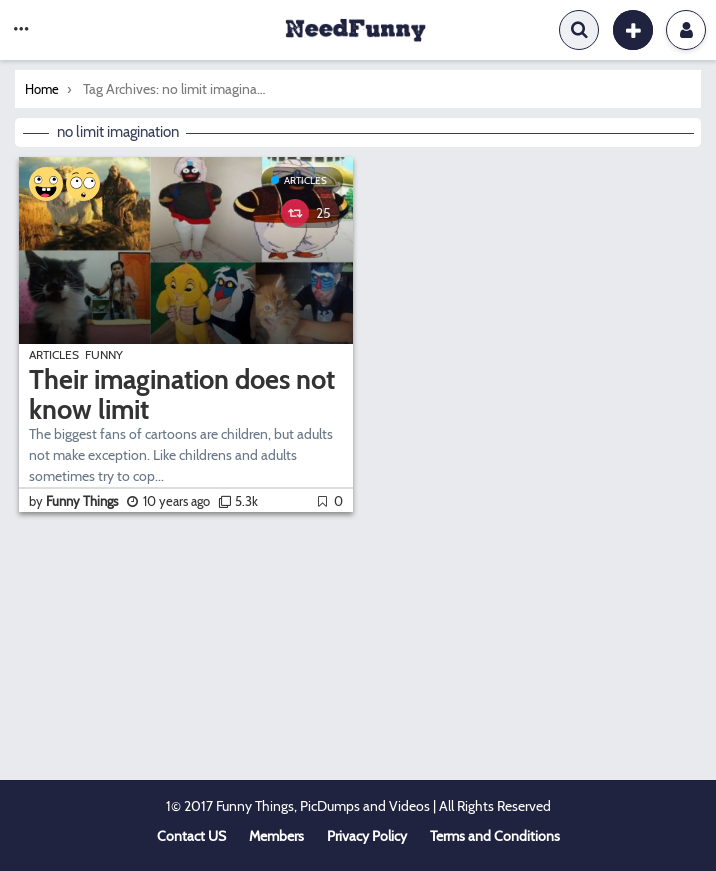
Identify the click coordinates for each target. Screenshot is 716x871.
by (75, 501)
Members (276, 836)
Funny (104, 354)
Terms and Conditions (495, 836)
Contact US (191, 836)
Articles (305, 180)
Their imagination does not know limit (182, 394)
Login (686, 30)
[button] (21, 30)
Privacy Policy (367, 836)
